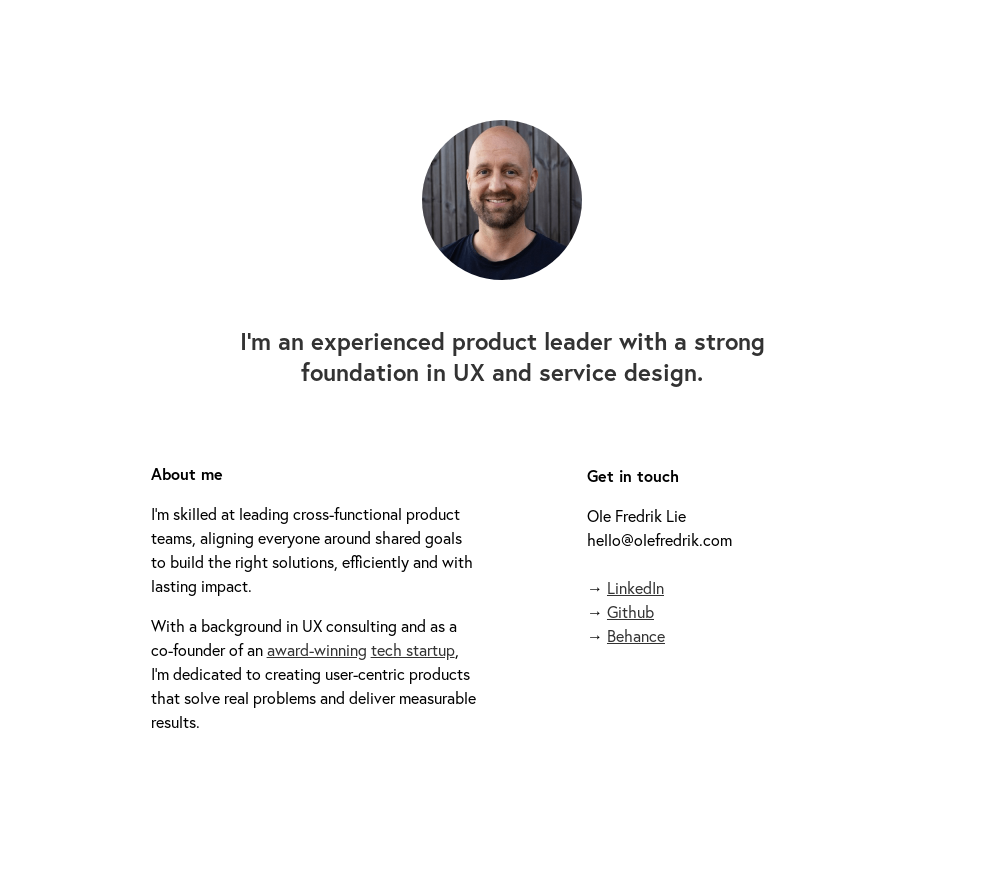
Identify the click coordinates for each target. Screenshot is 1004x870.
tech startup (413, 649)
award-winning (317, 649)
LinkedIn (635, 587)
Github (630, 611)
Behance (636, 635)
